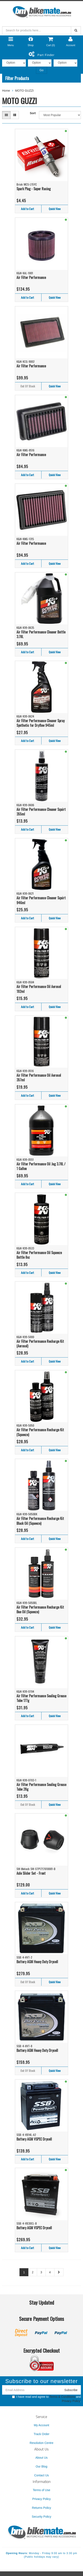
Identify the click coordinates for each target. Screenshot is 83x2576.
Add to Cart (27, 208)
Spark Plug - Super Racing (34, 188)
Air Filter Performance (31, 277)
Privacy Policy (71, 2401)
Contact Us (41, 2475)
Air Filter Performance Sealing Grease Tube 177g (41, 1698)
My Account (41, 2425)
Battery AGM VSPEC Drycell (34, 2139)
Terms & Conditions (62, 2396)
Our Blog (41, 2466)
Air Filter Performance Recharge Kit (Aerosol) (40, 1343)
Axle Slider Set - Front (31, 1873)
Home (6, 90)
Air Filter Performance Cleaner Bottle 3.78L (41, 634)
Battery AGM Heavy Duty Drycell (37, 1961)
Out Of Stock (27, 386)
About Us (41, 2457)
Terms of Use (41, 2490)
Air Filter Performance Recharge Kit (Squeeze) (40, 1432)
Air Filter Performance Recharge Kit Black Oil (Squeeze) (40, 1521)
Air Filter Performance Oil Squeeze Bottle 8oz (39, 1255)
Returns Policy (41, 2507)
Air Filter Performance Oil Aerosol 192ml (39, 989)
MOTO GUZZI (24, 90)
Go (42, 70)
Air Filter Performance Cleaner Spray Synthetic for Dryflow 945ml (41, 723)
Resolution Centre (41, 2443)
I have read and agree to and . (46, 2399)
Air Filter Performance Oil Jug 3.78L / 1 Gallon (41, 1166)
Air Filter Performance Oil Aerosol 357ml (39, 1077)
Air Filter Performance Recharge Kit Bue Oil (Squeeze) (40, 1609)
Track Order (41, 2434)
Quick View (55, 208)
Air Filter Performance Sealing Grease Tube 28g (41, 1787)
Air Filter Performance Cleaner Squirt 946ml (41, 900)
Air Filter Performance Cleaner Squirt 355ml (41, 812)
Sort (33, 113)
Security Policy (41, 2516)
